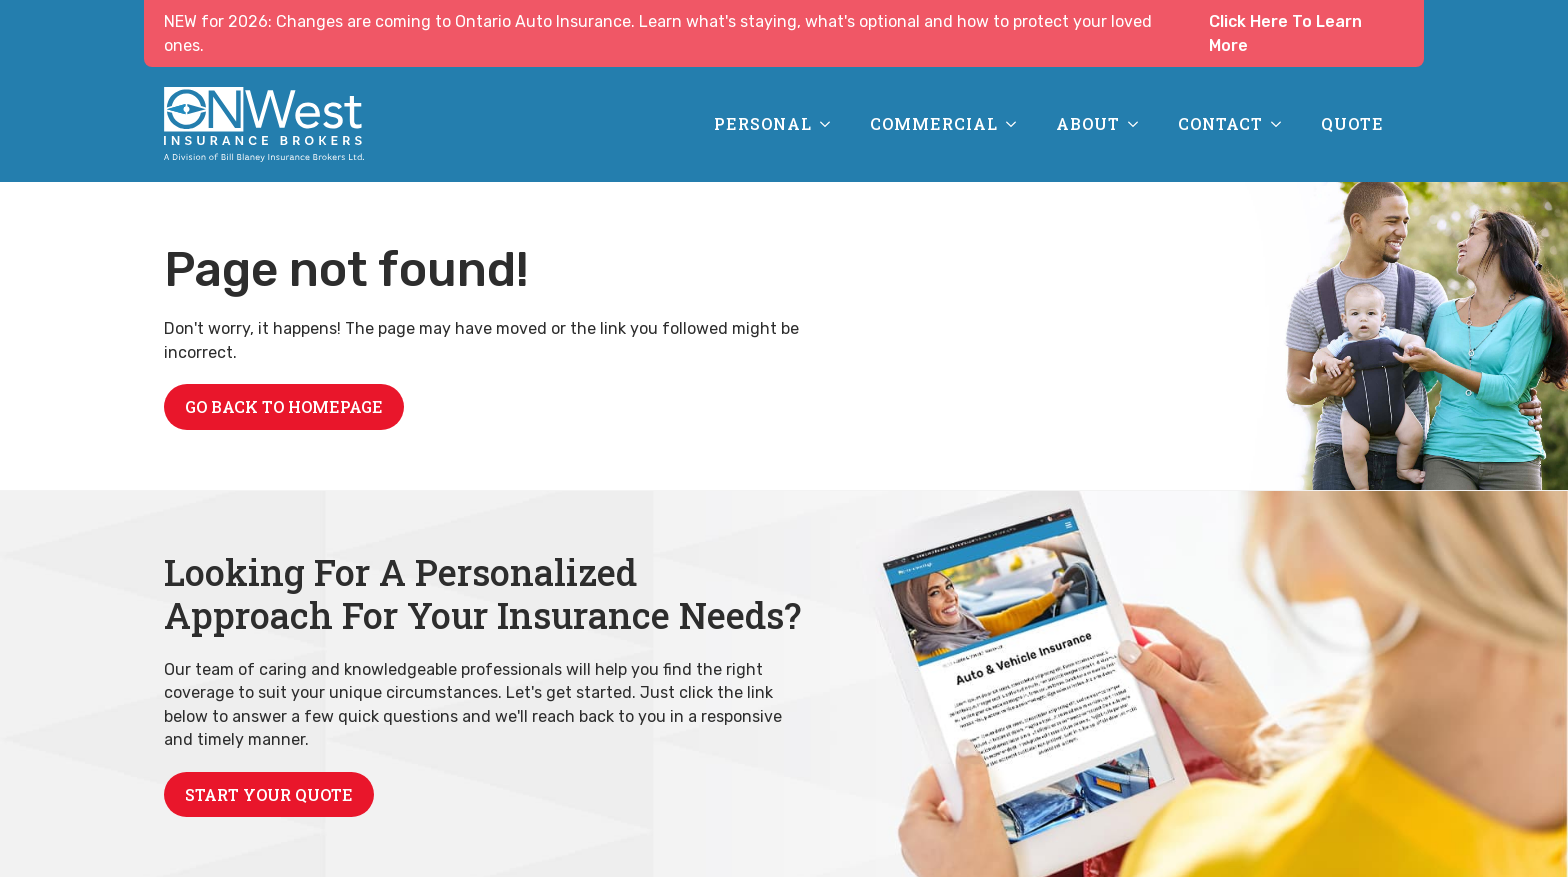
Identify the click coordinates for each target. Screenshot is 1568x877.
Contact (1220, 123)
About (1088, 123)
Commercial (934, 123)
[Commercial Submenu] (1017, 124)
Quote (1352, 123)
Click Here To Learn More (1285, 33)
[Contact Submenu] (1282, 124)
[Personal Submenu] (831, 124)
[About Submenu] (1139, 124)
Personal (763, 123)
